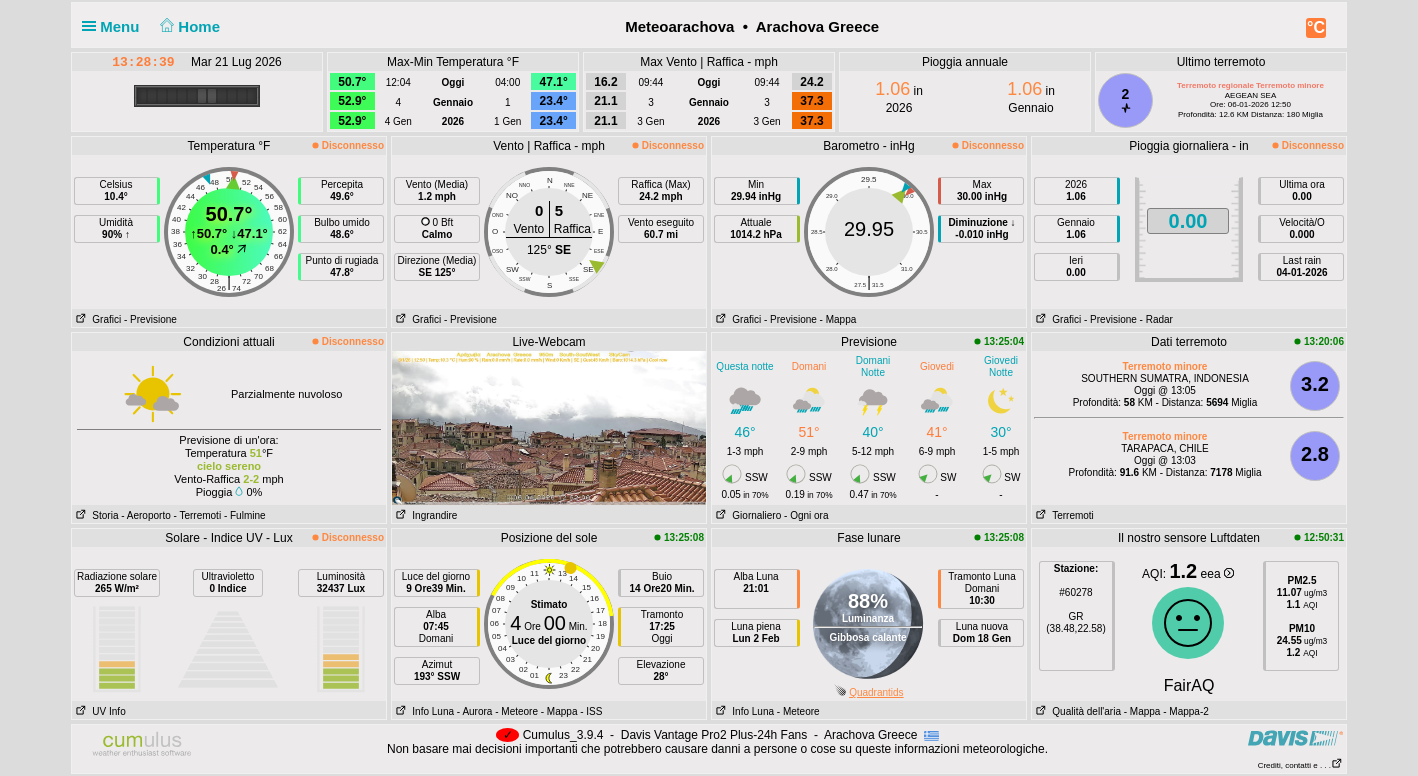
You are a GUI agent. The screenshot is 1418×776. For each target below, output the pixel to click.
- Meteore (516, 711)
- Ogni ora (806, 515)
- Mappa (838, 319)
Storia (95, 515)
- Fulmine (245, 515)
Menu (115, 26)
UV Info (99, 711)
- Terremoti (198, 515)
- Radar (1156, 319)
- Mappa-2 (1184, 711)
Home (188, 26)
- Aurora (475, 711)
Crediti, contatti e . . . (1300, 765)
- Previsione (150, 319)
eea (1217, 574)
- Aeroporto (145, 515)
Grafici (96, 319)
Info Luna (423, 711)
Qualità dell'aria (1076, 711)
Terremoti (1063, 515)
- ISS (591, 711)
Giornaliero (746, 515)
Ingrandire (424, 515)
